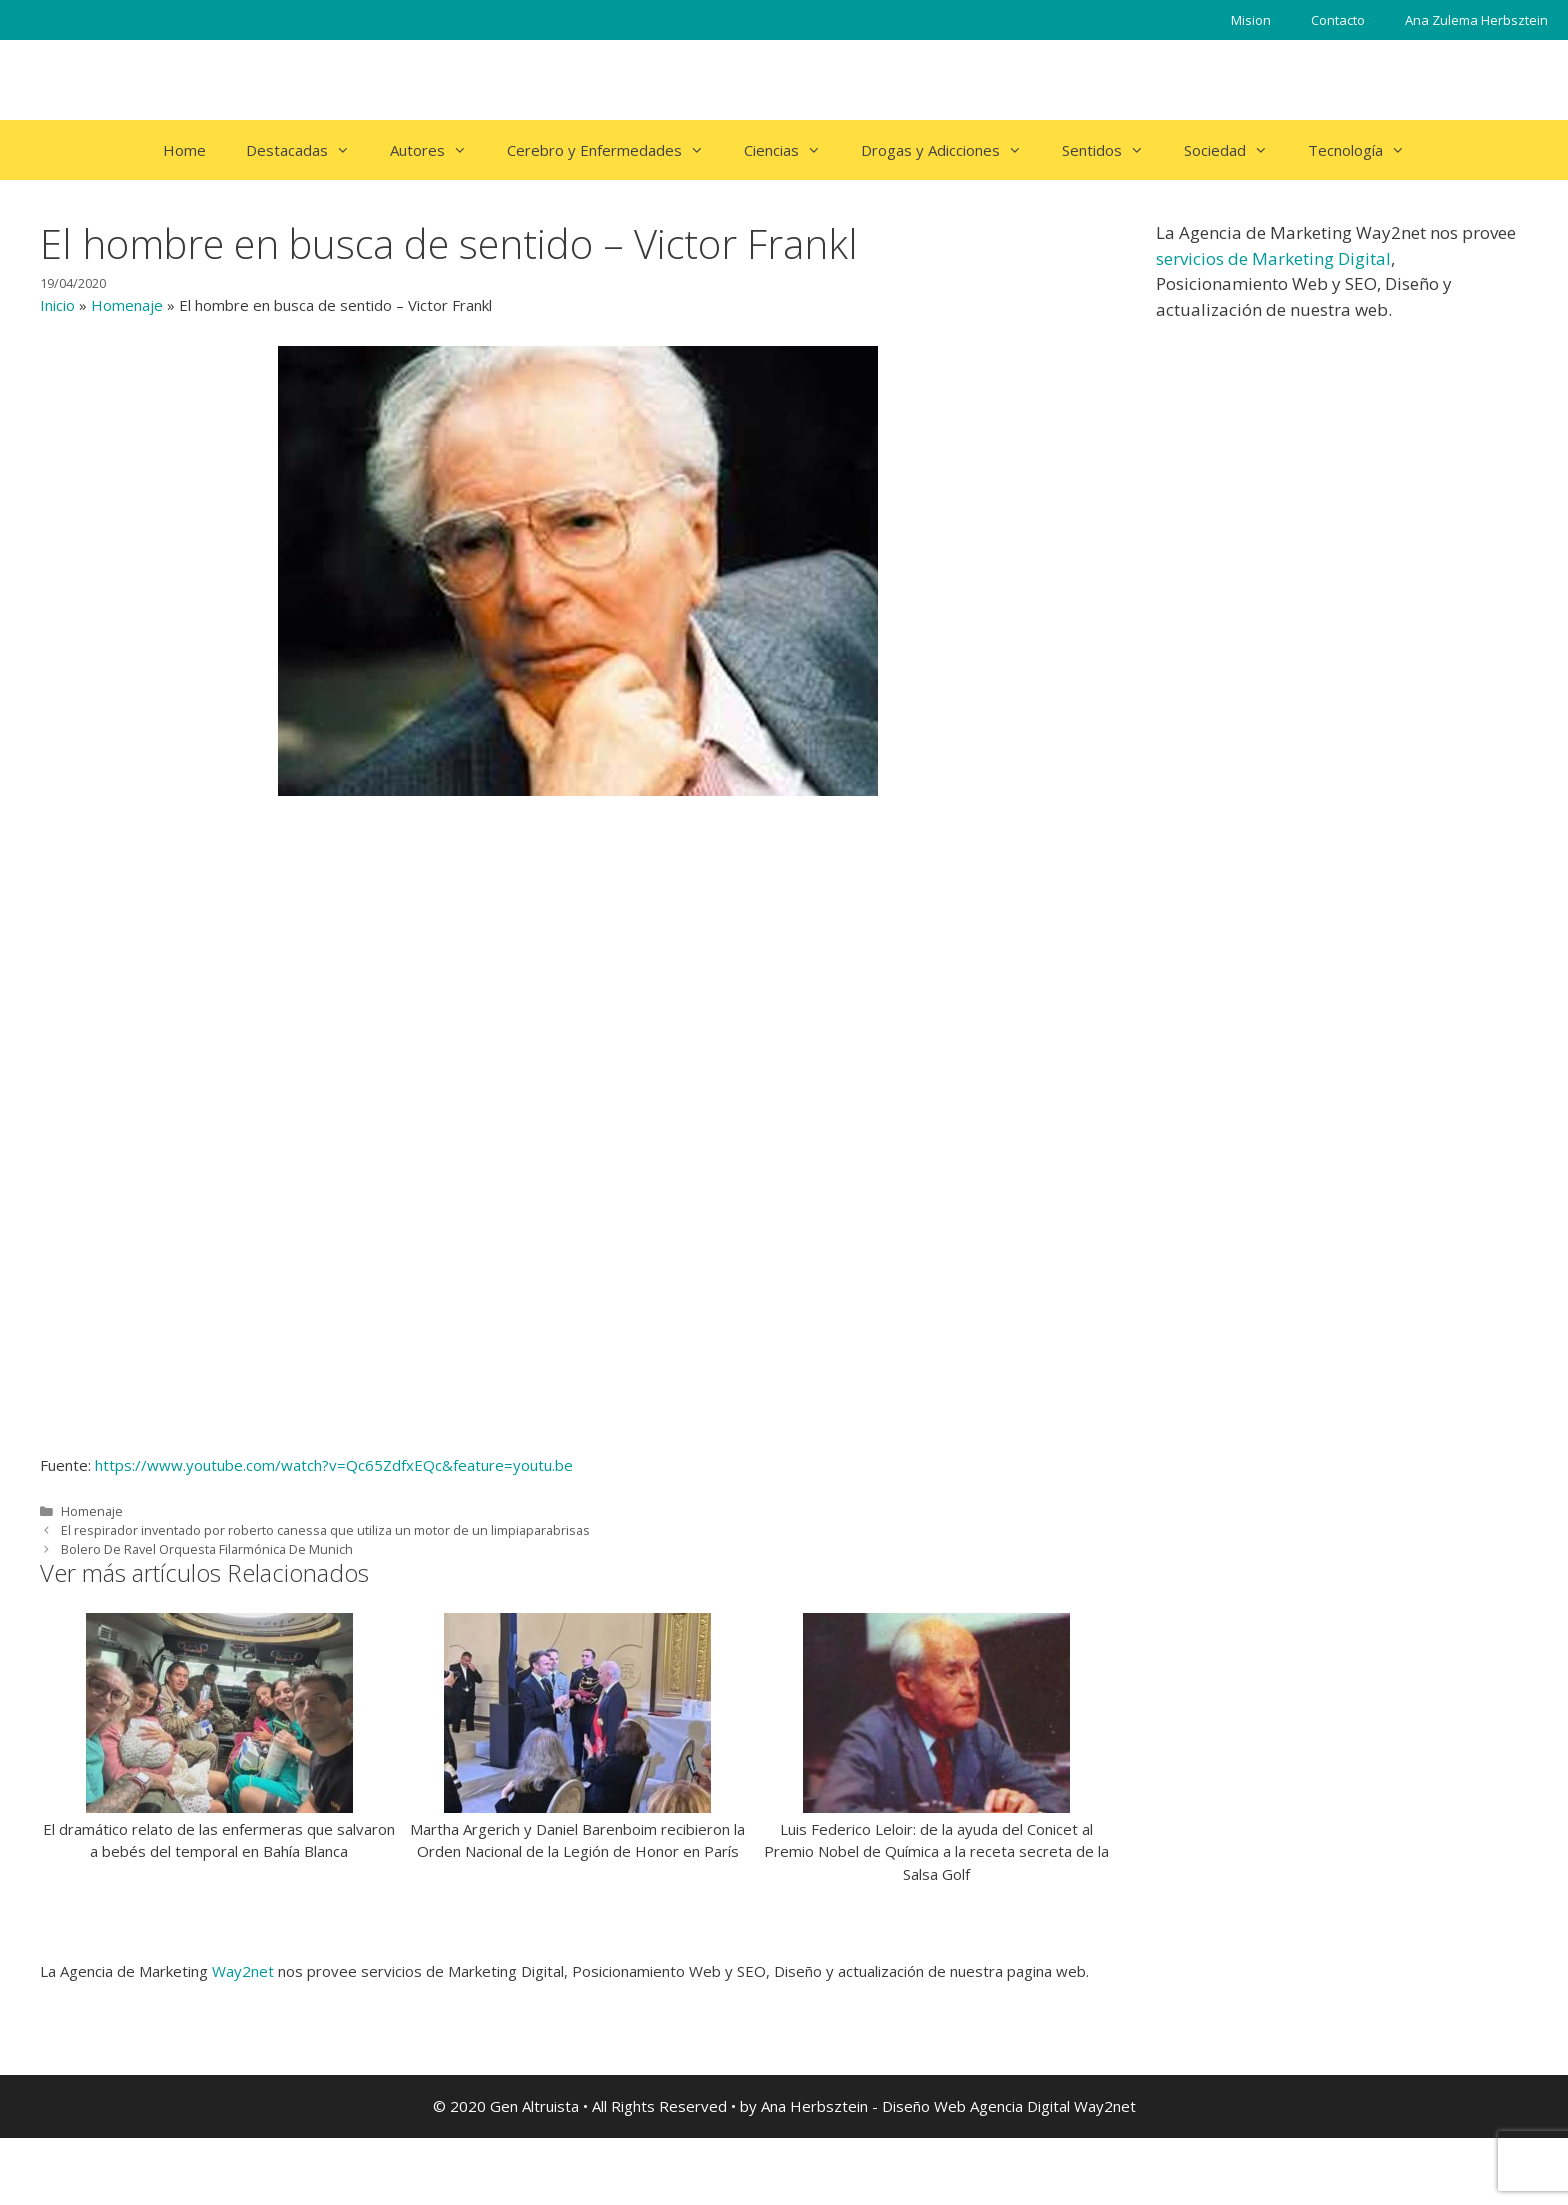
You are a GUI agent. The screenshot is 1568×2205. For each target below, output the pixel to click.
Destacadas (308, 150)
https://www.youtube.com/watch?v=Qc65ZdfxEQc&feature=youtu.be (334, 1465)
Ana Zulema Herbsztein (1476, 20)
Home (184, 150)
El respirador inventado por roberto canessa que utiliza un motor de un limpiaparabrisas (325, 1530)
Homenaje (127, 305)
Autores (438, 150)
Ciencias (792, 150)
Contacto (1338, 20)
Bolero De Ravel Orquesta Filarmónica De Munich (207, 1549)
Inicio (57, 305)
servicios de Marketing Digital (1273, 258)
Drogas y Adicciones (951, 150)
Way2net (243, 1971)
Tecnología (1366, 150)
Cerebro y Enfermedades (615, 150)
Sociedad (1236, 150)
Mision (1251, 20)
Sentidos (1113, 150)
